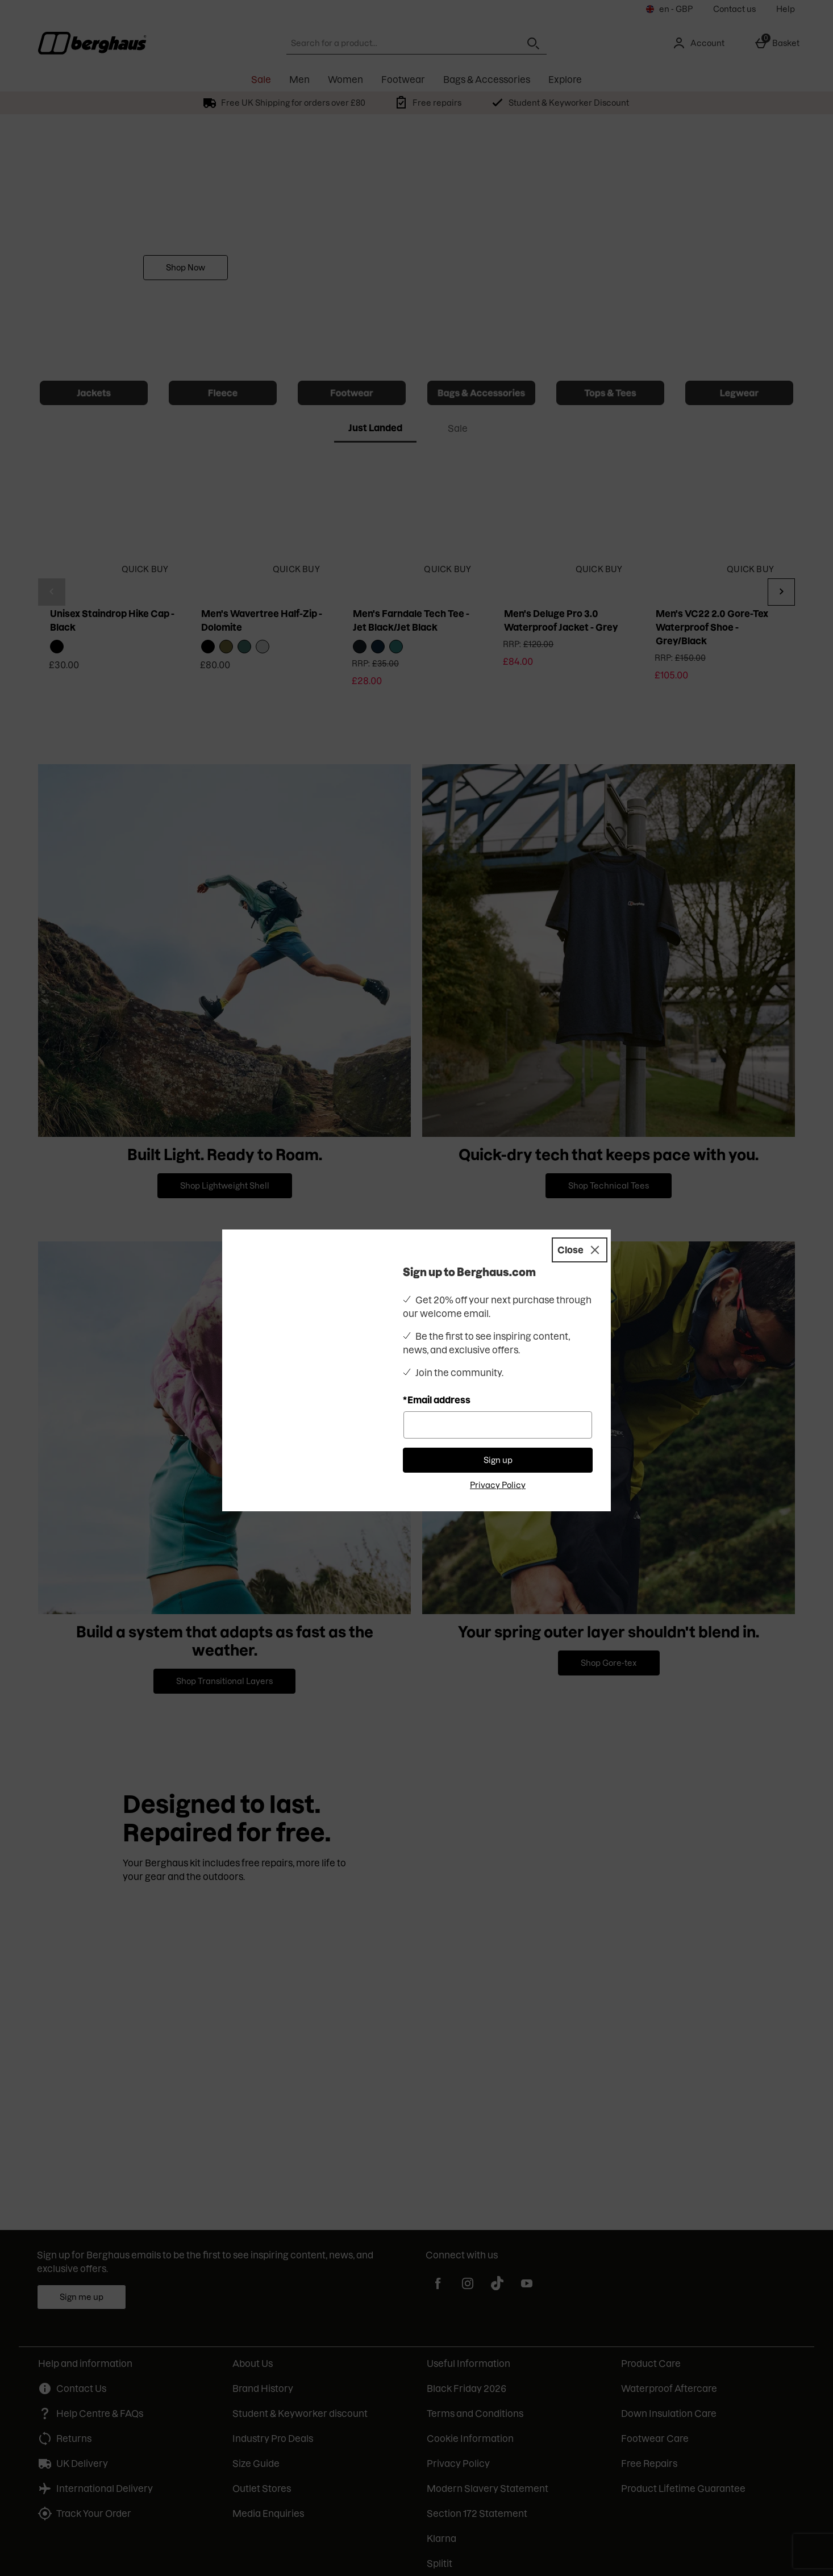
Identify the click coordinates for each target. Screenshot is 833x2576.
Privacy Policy (498, 1485)
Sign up (498, 1460)
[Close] (579, 1249)
